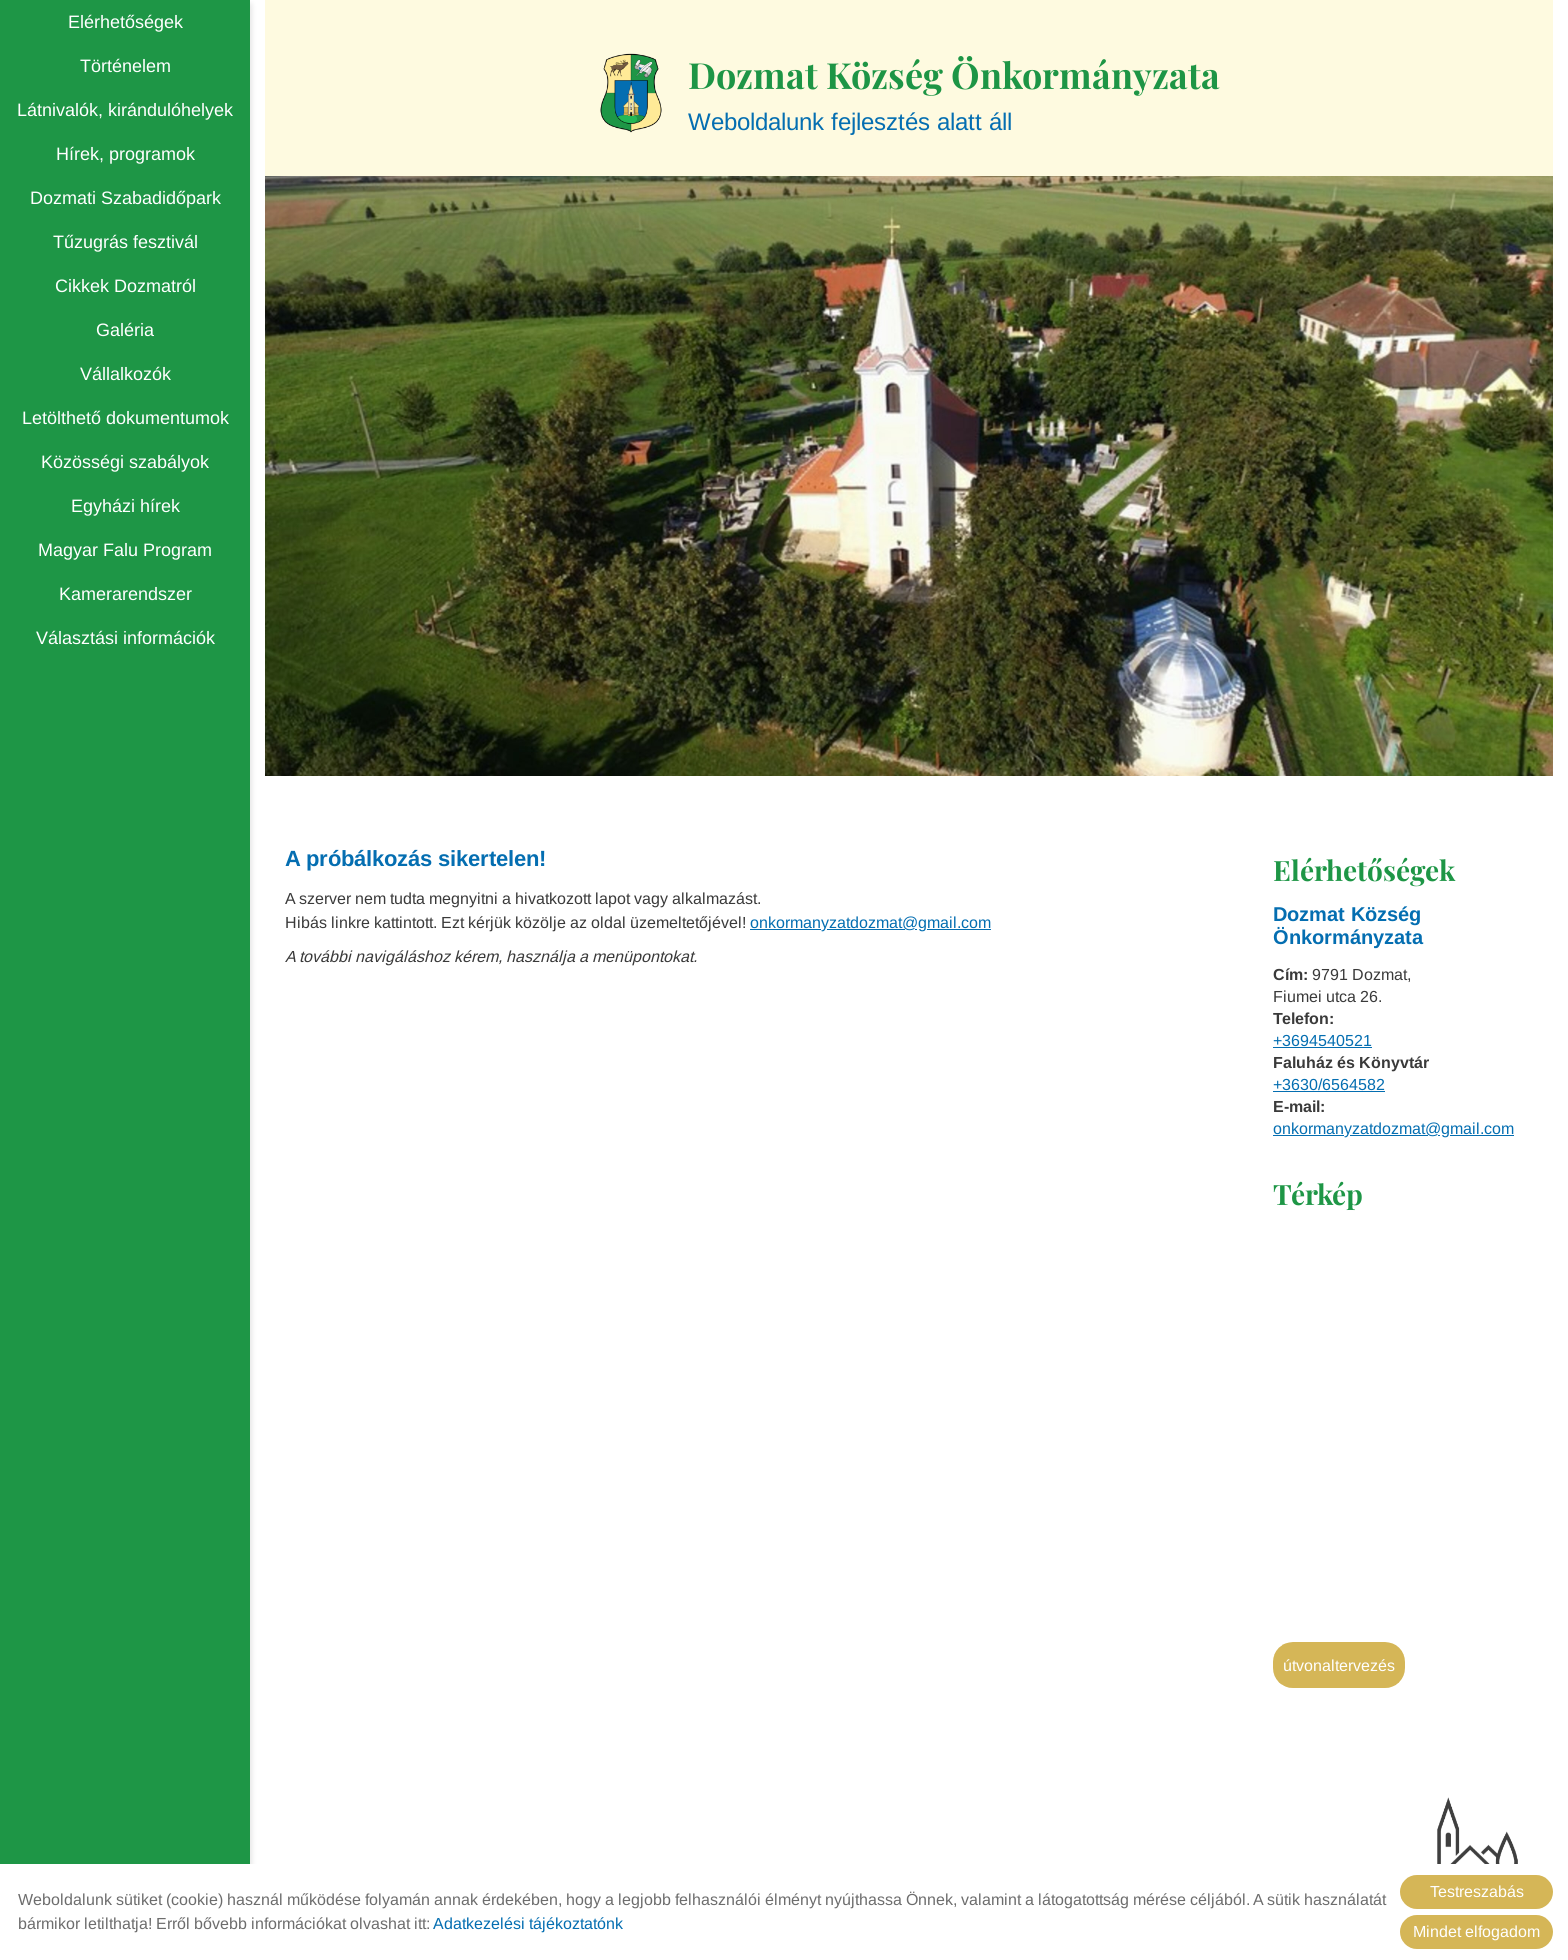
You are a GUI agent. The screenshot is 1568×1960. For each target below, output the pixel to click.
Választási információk (125, 638)
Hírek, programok (125, 154)
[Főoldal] (631, 93)
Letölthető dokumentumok (125, 418)
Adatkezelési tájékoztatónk (528, 1923)
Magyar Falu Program (125, 550)
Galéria (125, 330)
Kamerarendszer (125, 594)
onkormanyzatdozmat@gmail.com (1393, 1128)
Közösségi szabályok (125, 462)
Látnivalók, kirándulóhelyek (125, 110)
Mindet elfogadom (1476, 1931)
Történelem (125, 66)
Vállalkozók (125, 374)
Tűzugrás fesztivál (125, 242)
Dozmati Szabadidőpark (125, 198)
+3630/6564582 (1329, 1084)
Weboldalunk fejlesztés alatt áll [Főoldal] (954, 92)
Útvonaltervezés (1339, 1665)
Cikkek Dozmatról (125, 286)
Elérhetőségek (125, 22)
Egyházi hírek (125, 506)
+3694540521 (1322, 1040)
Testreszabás (1477, 1891)
